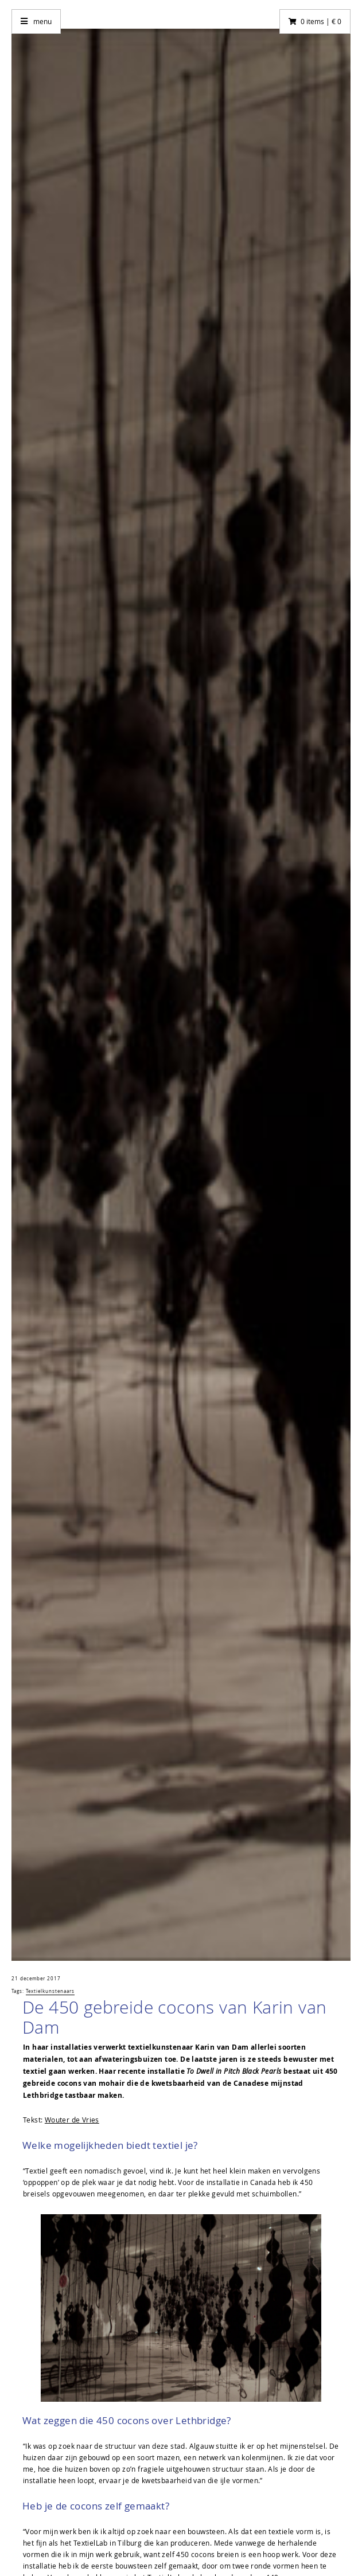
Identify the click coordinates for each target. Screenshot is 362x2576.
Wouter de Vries (72, 2119)
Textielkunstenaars (50, 1991)
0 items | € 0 (321, 21)
